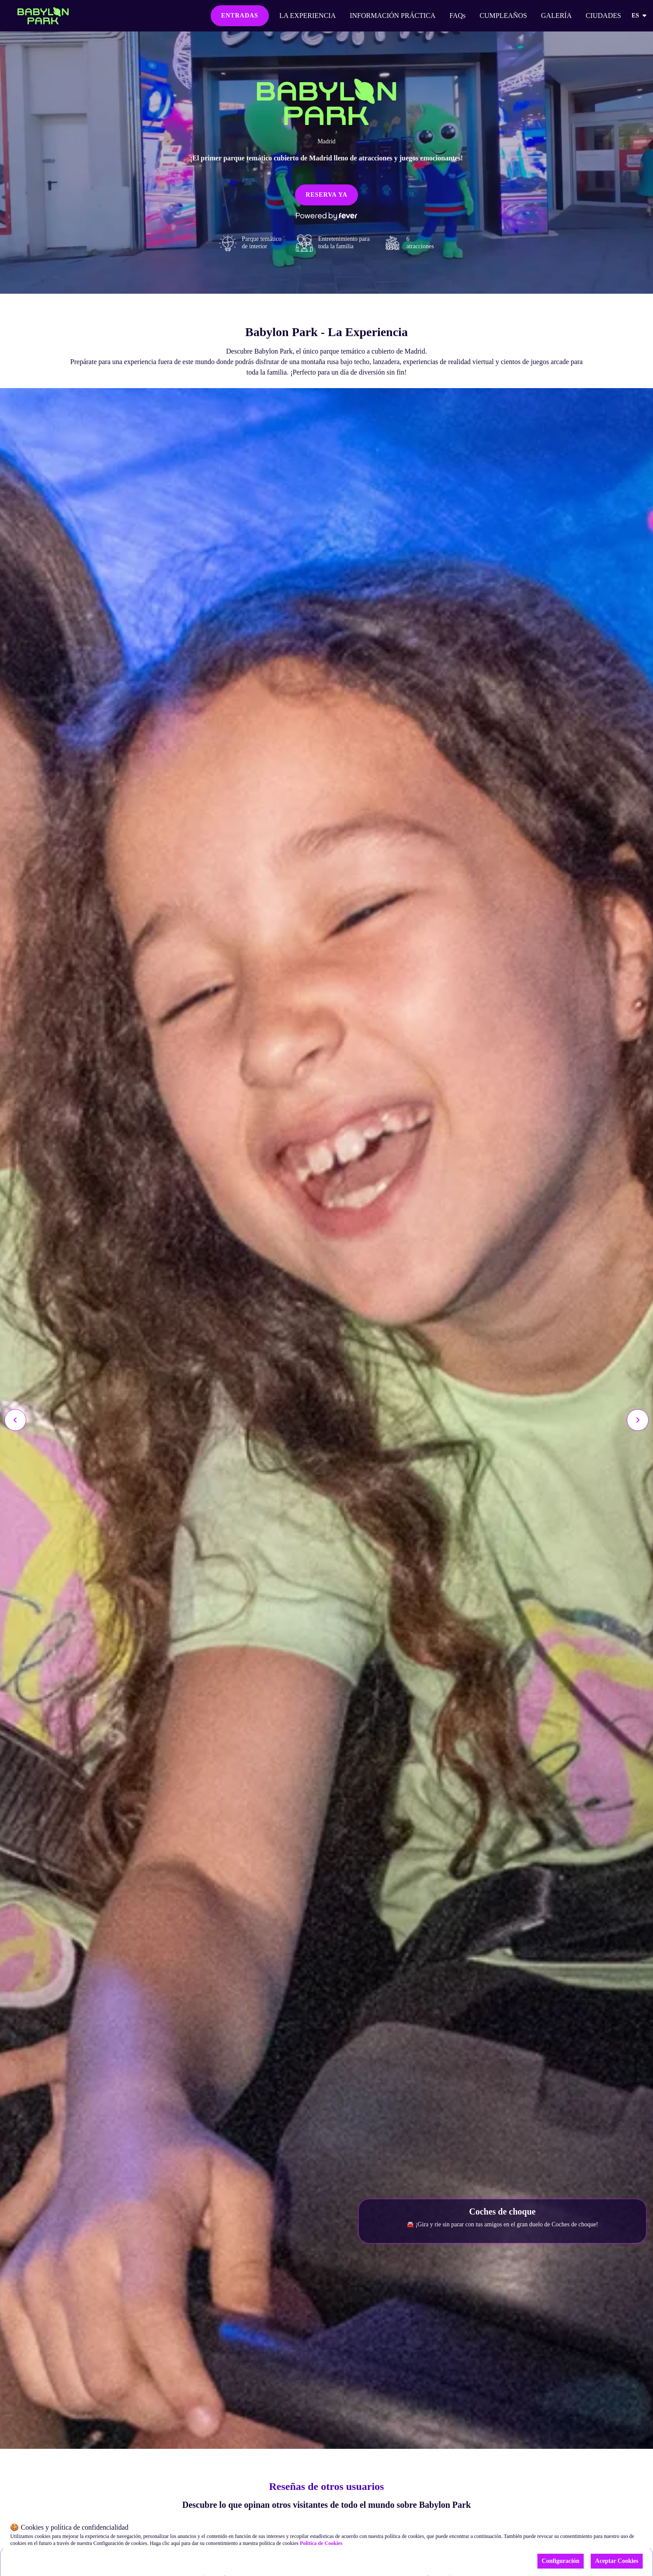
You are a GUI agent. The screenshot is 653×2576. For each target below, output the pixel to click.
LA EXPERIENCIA (307, 15)
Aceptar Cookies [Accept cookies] (617, 2561)
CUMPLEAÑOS (503, 15)
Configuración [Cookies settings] (560, 2561)
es (640, 15)
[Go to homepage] (43, 15)
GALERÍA (556, 15)
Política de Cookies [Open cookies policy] (321, 2543)
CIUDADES (603, 15)
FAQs (457, 15)
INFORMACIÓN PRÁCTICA (392, 15)
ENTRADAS (239, 15)
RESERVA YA (326, 194)
